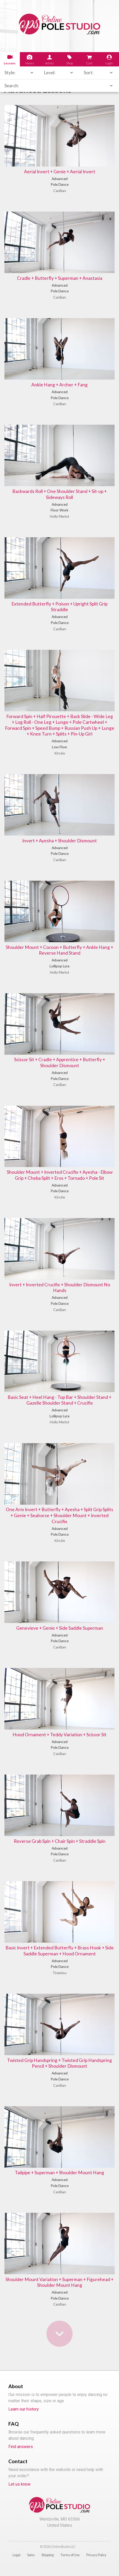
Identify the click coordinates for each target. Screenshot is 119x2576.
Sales (31, 2564)
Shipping (47, 2564)
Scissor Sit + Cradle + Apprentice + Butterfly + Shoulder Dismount (60, 1066)
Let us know (19, 2493)
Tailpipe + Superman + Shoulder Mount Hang (60, 2181)
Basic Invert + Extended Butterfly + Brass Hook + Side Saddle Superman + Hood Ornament (59, 1958)
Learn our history (23, 2418)
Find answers (20, 2456)
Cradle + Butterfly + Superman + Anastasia (59, 278)
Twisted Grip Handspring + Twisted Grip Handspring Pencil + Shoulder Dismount (59, 2071)
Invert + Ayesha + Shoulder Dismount (59, 843)
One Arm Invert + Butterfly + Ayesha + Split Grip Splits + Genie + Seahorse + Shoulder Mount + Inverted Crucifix (59, 1521)
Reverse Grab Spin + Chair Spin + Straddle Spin (59, 1848)
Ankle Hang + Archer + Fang (59, 385)
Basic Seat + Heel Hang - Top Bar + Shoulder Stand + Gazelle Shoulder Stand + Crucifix (59, 1405)
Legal (16, 2564)
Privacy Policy (96, 2564)
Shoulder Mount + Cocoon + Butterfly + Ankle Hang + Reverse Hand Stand (60, 953)
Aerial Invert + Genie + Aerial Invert (59, 171)
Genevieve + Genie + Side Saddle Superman (59, 1634)
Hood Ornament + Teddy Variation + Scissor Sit (60, 1741)
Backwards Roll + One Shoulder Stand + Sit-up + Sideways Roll (59, 495)
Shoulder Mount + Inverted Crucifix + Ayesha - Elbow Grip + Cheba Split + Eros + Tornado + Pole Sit (59, 1179)
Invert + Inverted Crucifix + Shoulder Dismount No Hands (59, 1292)
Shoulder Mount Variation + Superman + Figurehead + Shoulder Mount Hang (59, 2291)
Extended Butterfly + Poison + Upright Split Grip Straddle (59, 608)
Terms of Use (70, 2564)
